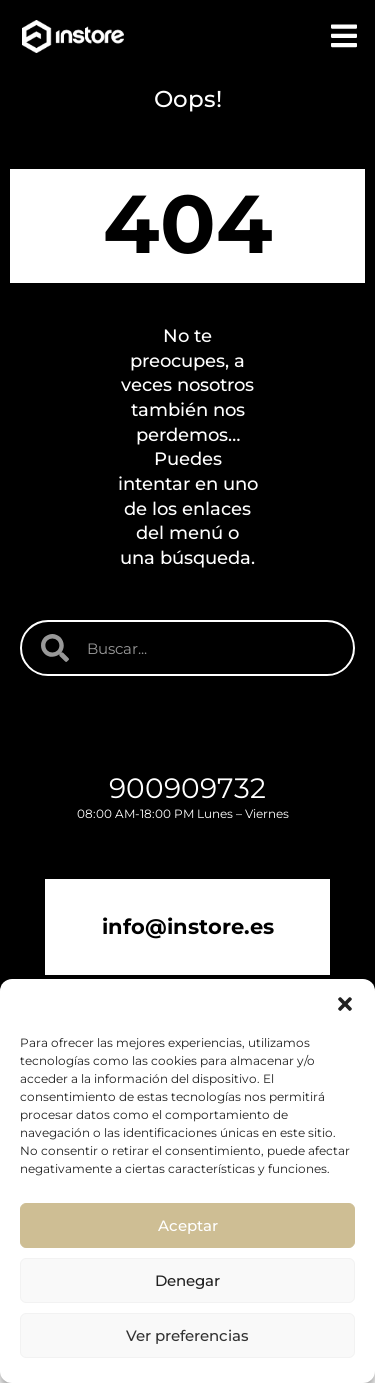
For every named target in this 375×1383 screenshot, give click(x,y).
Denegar (187, 1280)
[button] (345, 1004)
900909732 (187, 788)
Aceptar (188, 1225)
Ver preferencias (187, 1335)
